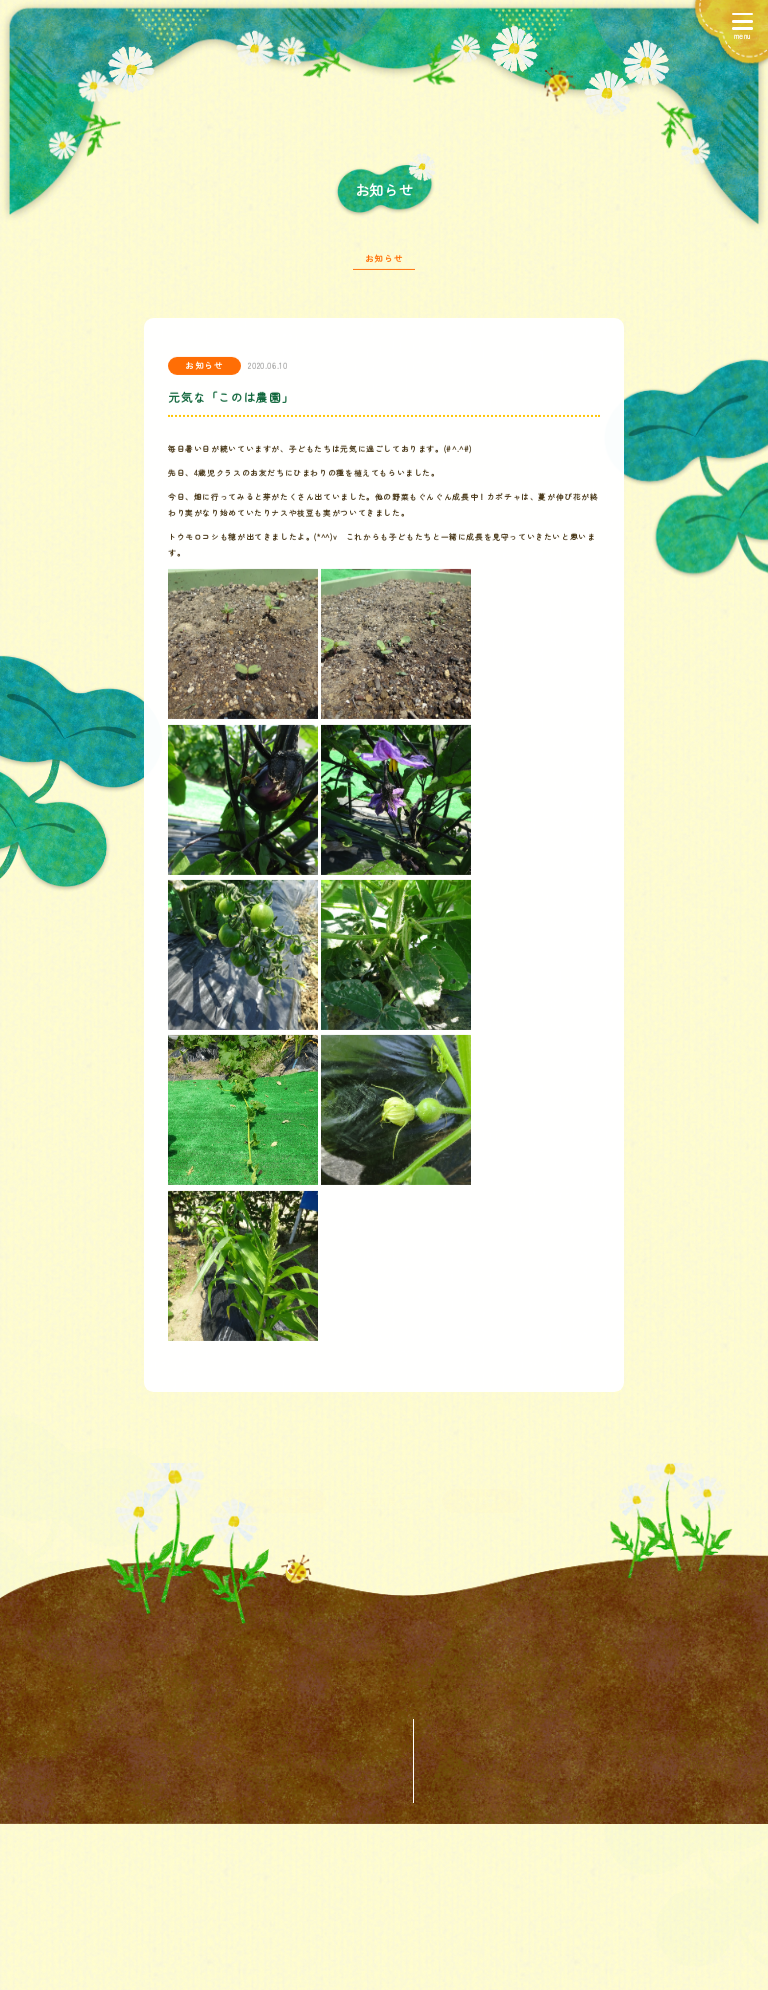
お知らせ (384, 265)
